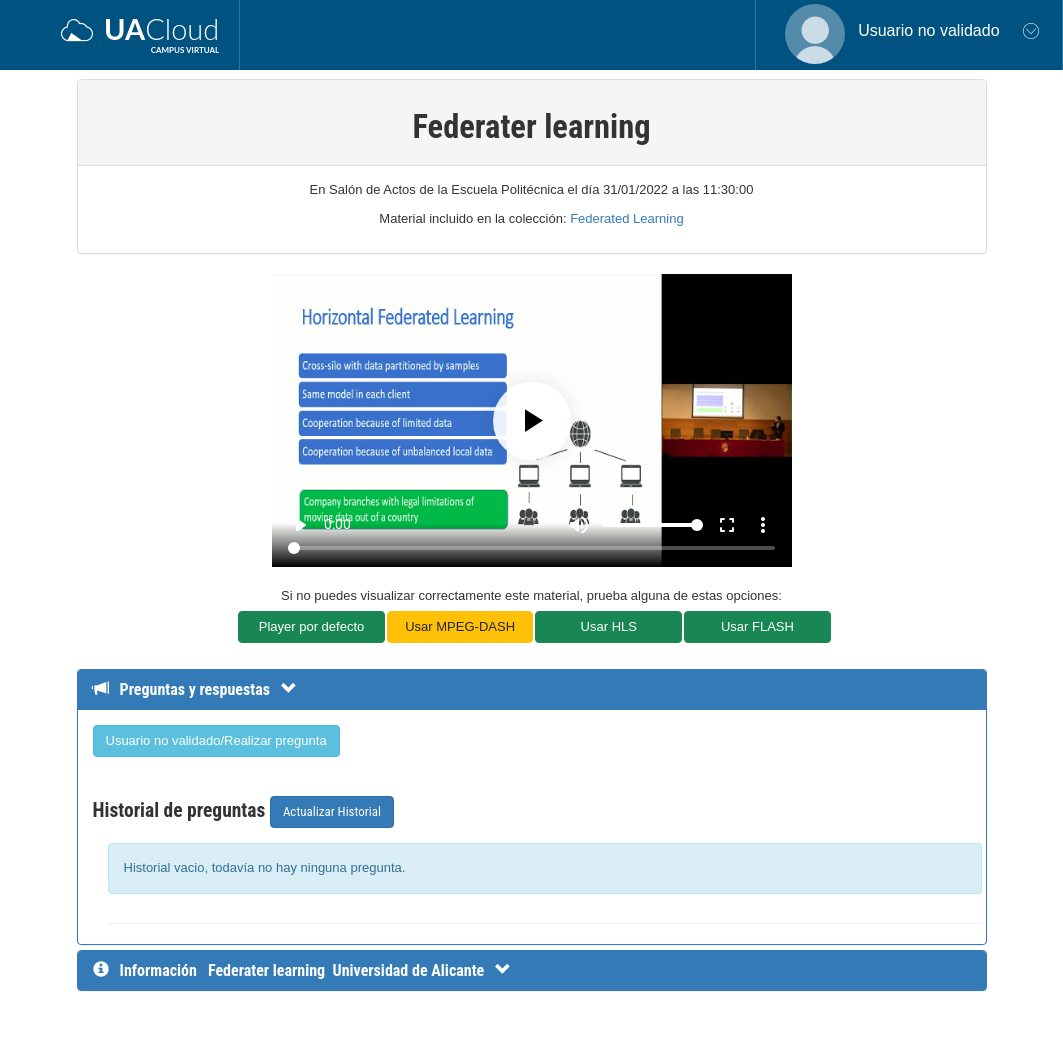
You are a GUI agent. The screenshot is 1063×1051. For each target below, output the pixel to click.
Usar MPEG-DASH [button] (460, 626)
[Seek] (531, 548)
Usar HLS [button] (609, 626)
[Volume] (653, 525)
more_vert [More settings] (763, 525)
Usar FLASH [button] (757, 626)
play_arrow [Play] (300, 525)
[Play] (532, 421)
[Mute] (579, 525)
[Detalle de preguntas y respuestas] (204, 689)
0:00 (337, 524)
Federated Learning (626, 218)
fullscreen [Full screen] (727, 525)
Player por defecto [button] (312, 626)
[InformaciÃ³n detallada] (359, 970)
